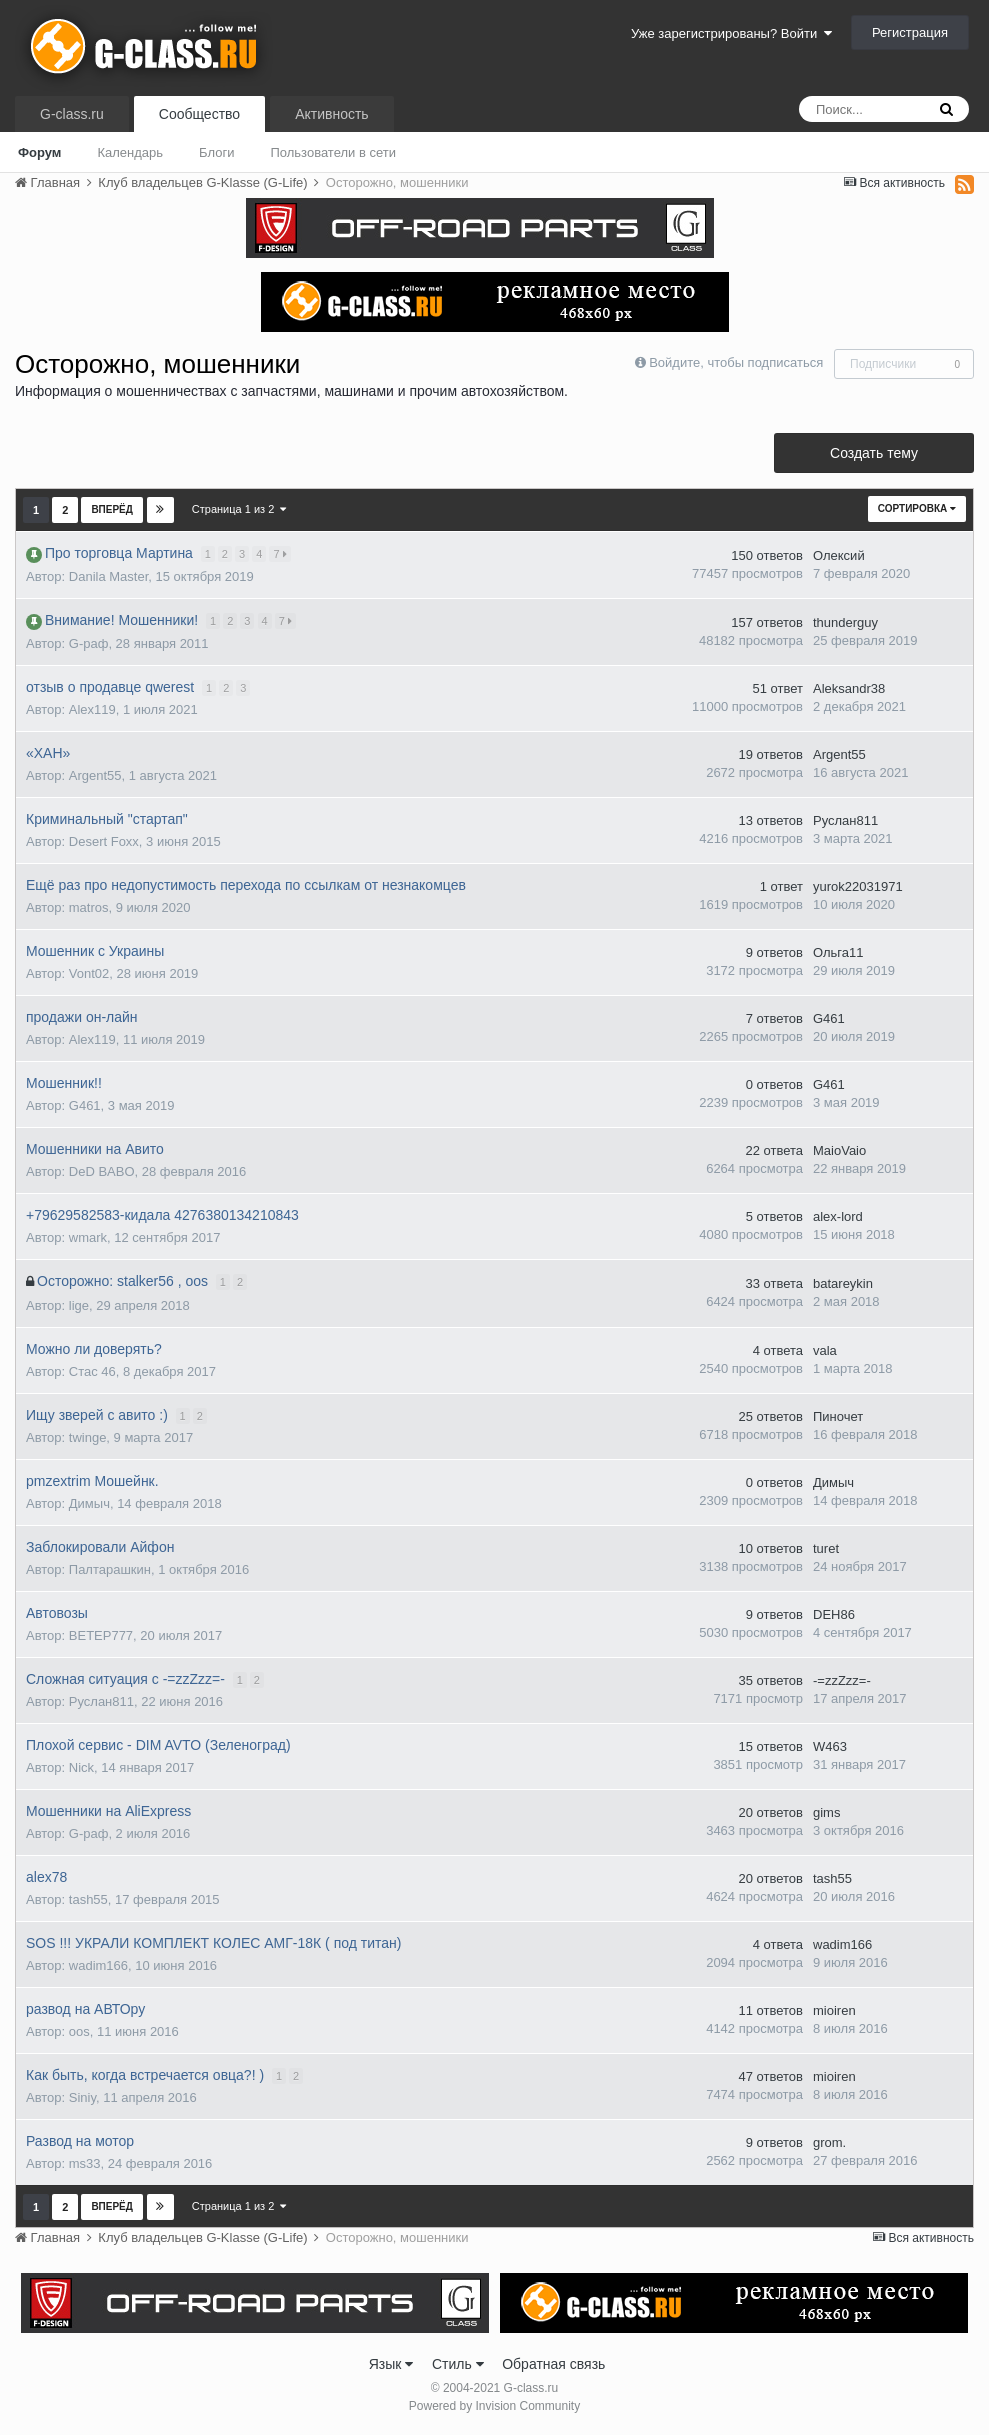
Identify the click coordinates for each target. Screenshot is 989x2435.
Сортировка (917, 508)
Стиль (458, 2364)
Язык (391, 2364)
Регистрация (910, 32)
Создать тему (874, 453)
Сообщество (199, 114)
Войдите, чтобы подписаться (736, 362)
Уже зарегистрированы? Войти (731, 33)
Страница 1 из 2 (239, 509)
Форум (39, 152)
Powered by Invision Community (494, 2406)
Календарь (130, 152)
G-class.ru (72, 114)
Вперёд (112, 509)
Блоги (216, 152)
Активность (332, 114)
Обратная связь (553, 2364)
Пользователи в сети (333, 152)
